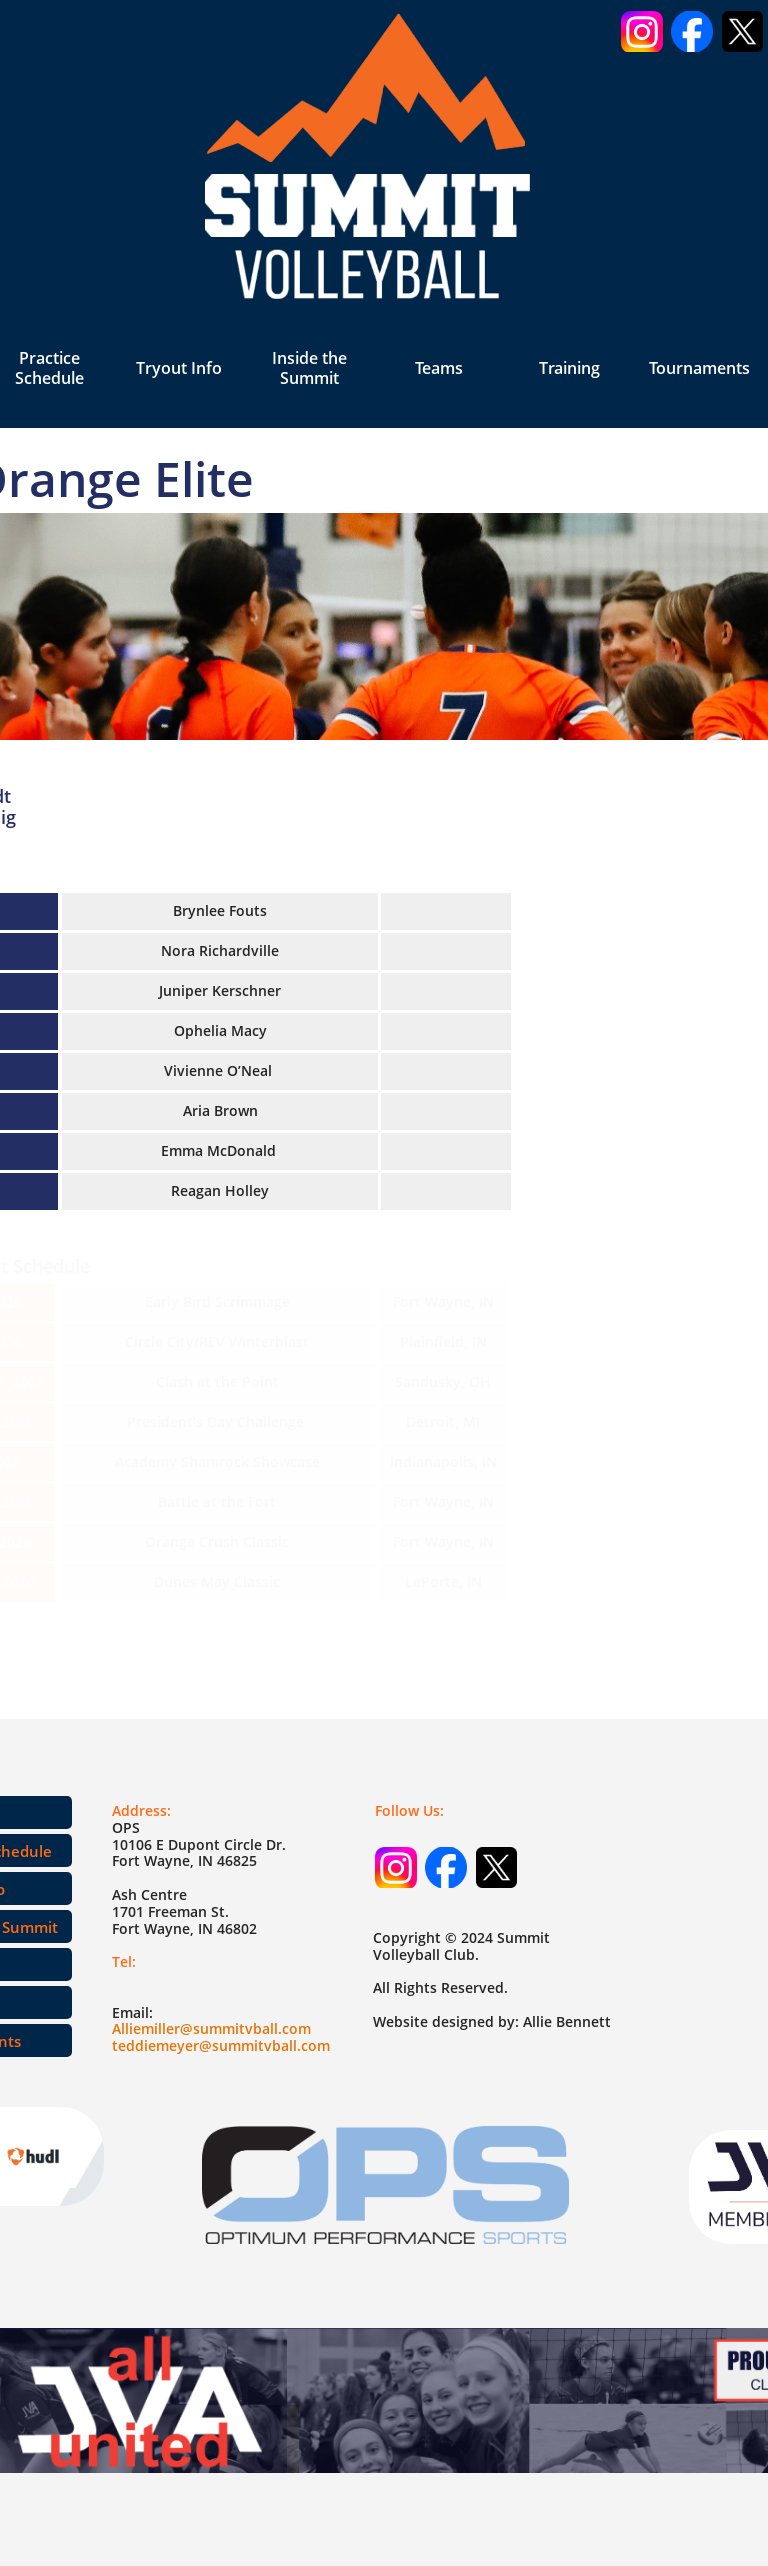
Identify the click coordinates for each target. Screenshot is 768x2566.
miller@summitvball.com (226, 2028)
